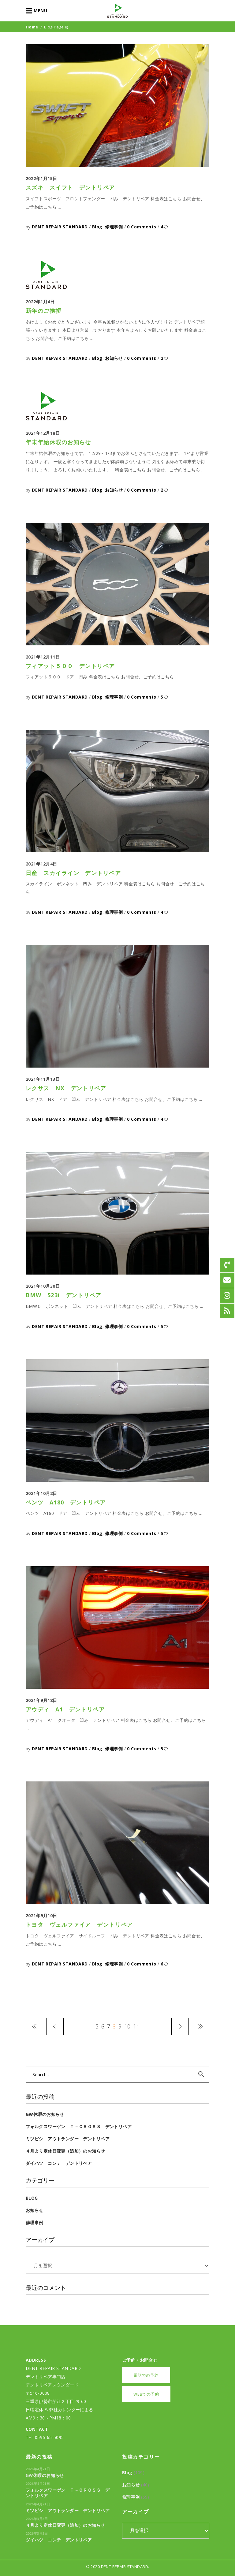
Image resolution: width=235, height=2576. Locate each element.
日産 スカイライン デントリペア (73, 873)
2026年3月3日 (37, 2518)
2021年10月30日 (43, 1286)
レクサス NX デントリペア (66, 1088)
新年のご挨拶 (44, 310)
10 (127, 2026)
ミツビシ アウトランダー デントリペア (68, 2139)
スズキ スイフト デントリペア (70, 187)
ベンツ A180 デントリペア (66, 1502)
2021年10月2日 (41, 1493)
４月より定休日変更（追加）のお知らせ (65, 2151)
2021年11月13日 (43, 1079)
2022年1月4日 (40, 301)
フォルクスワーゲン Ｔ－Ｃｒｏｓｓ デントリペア (79, 2126)
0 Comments (142, 227)
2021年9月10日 (41, 1915)
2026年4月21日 (38, 2469)
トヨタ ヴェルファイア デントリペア (79, 1924)
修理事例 (114, 227)
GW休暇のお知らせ (45, 2114)
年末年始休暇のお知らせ (58, 442)
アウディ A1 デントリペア (65, 1709)
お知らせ (114, 358)
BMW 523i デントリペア (64, 1295)
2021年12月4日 (41, 864)
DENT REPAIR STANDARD (60, 227)
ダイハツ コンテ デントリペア (59, 2163)
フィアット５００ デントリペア (70, 666)
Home (32, 27)
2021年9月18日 (41, 1700)
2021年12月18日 (43, 433)
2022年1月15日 (41, 178)
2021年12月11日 (43, 657)
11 (136, 2026)
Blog (97, 227)
